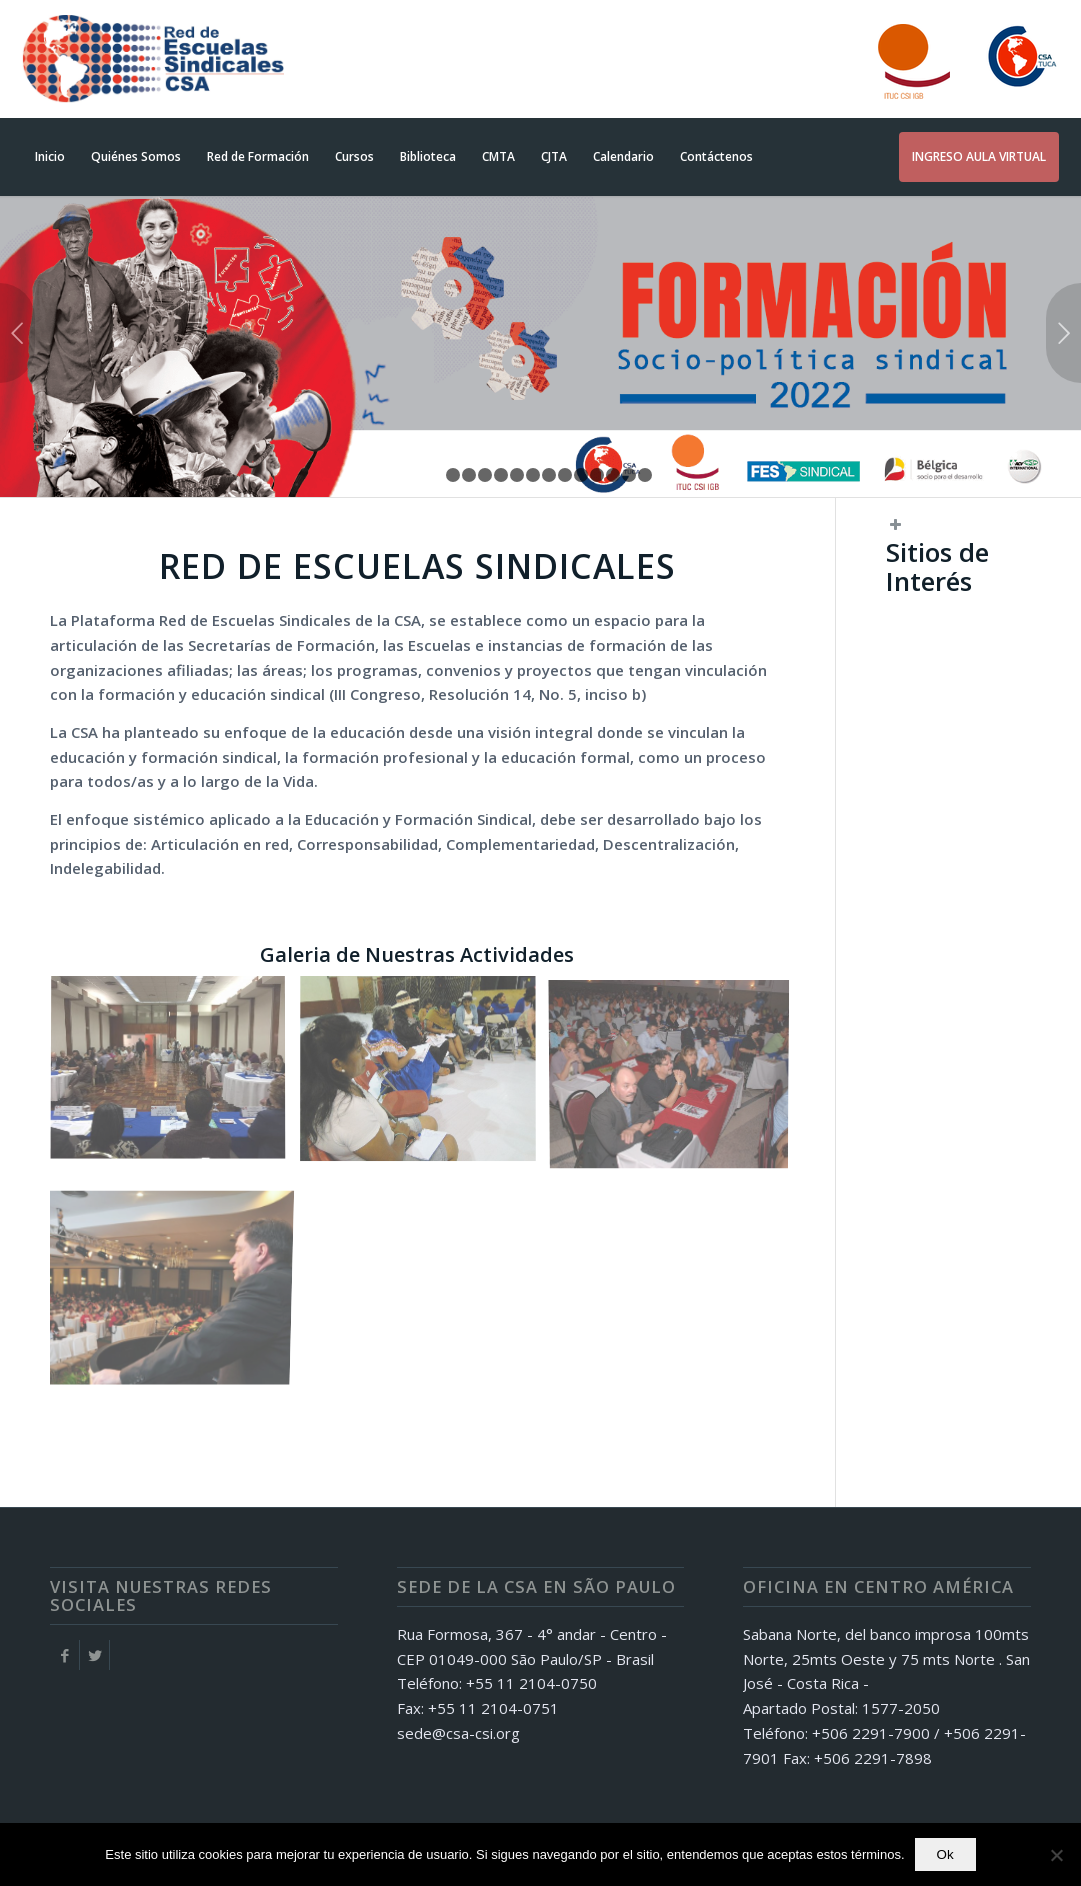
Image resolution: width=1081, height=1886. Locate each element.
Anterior (17, 333)
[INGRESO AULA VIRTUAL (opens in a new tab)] (979, 157)
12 (613, 475)
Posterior (1063, 333)
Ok (945, 1854)
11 (597, 475)
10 (581, 475)
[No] (1056, 1855)
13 (629, 475)
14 (645, 475)
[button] (958, 571)
